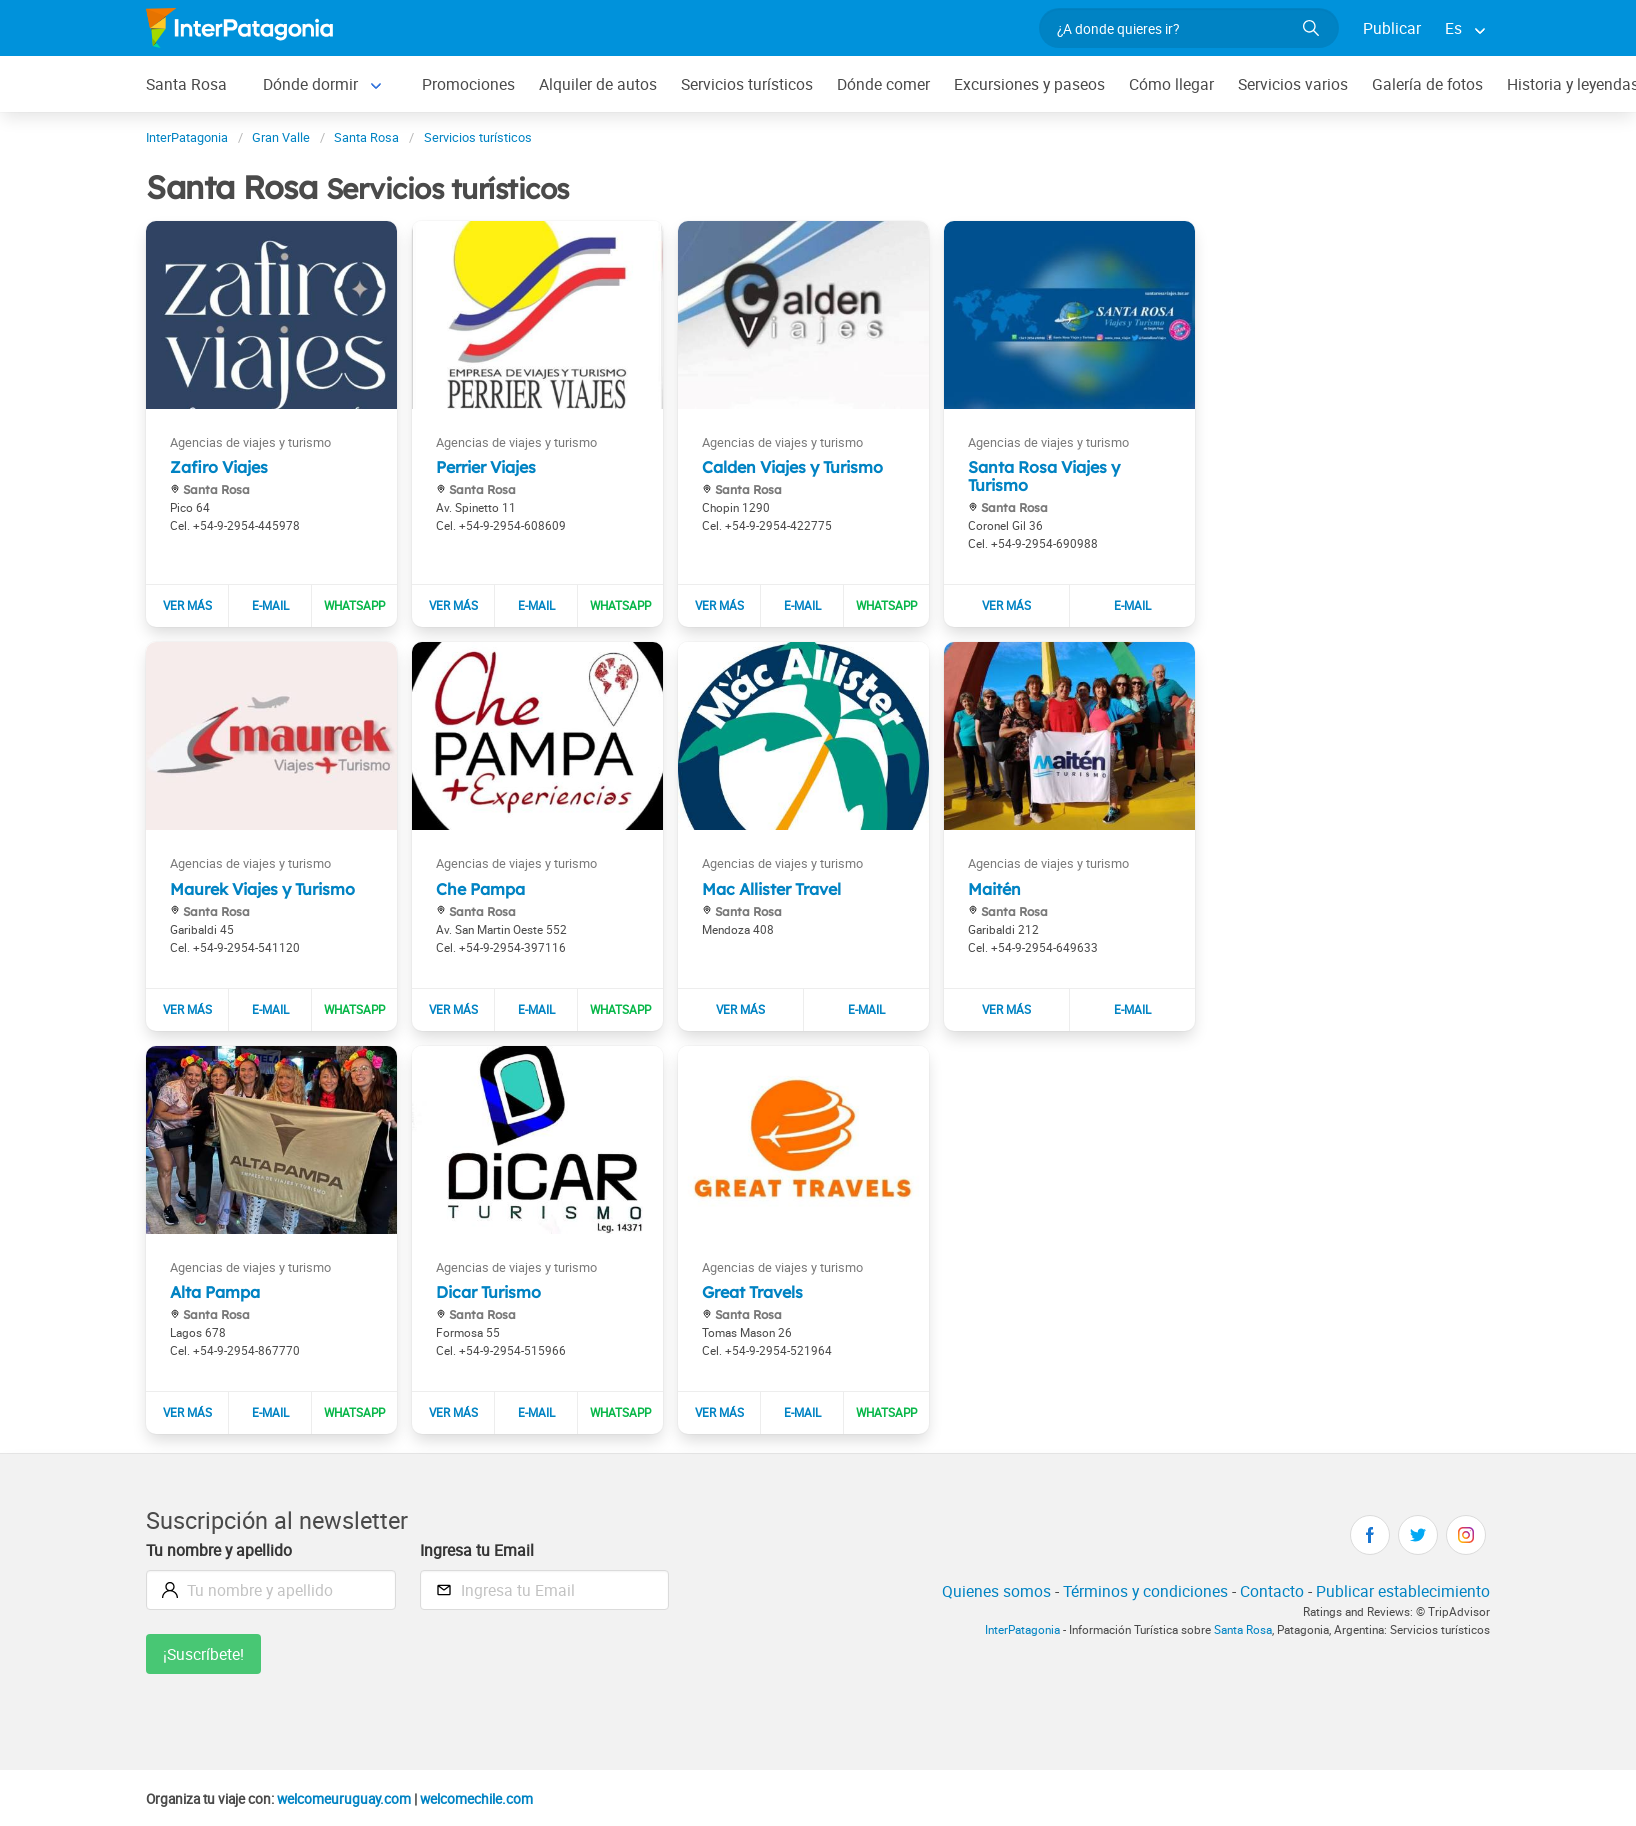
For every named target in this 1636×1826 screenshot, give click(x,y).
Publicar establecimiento (1403, 1591)
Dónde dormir (310, 84)
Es (1453, 28)
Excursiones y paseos (1029, 84)
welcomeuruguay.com (344, 1799)
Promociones (468, 84)
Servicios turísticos (747, 84)
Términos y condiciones (1145, 1591)
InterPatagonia (1022, 1629)
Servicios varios (1293, 84)
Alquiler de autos (598, 84)
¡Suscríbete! (203, 1654)
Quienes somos (996, 1591)
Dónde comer (883, 84)
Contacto (1272, 1591)
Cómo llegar (1171, 84)
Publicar (1392, 28)
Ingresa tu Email (477, 1550)
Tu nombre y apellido (219, 1550)
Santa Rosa (186, 84)
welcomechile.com (476, 1799)
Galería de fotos (1427, 84)
